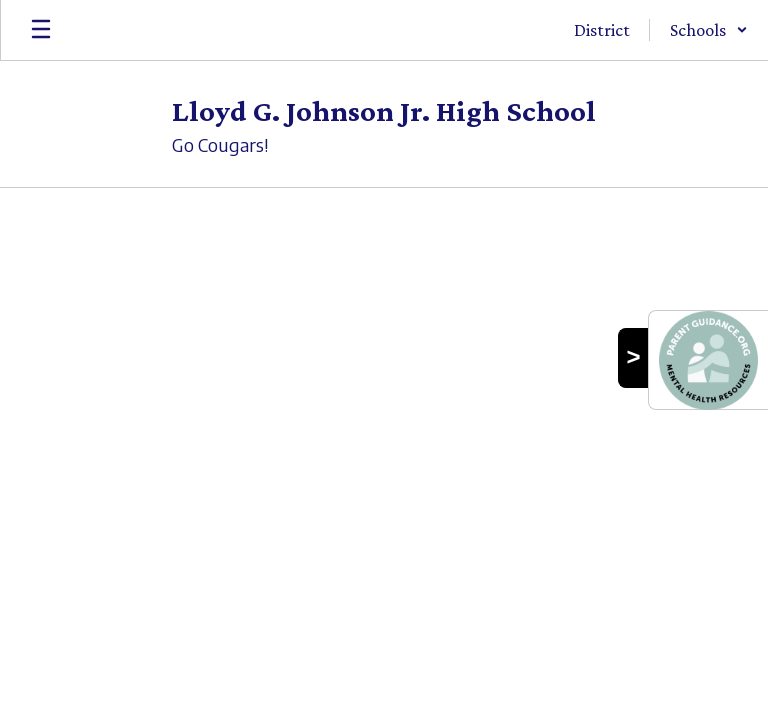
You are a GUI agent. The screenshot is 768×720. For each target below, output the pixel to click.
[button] (709, 30)
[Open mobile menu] (41, 30)
